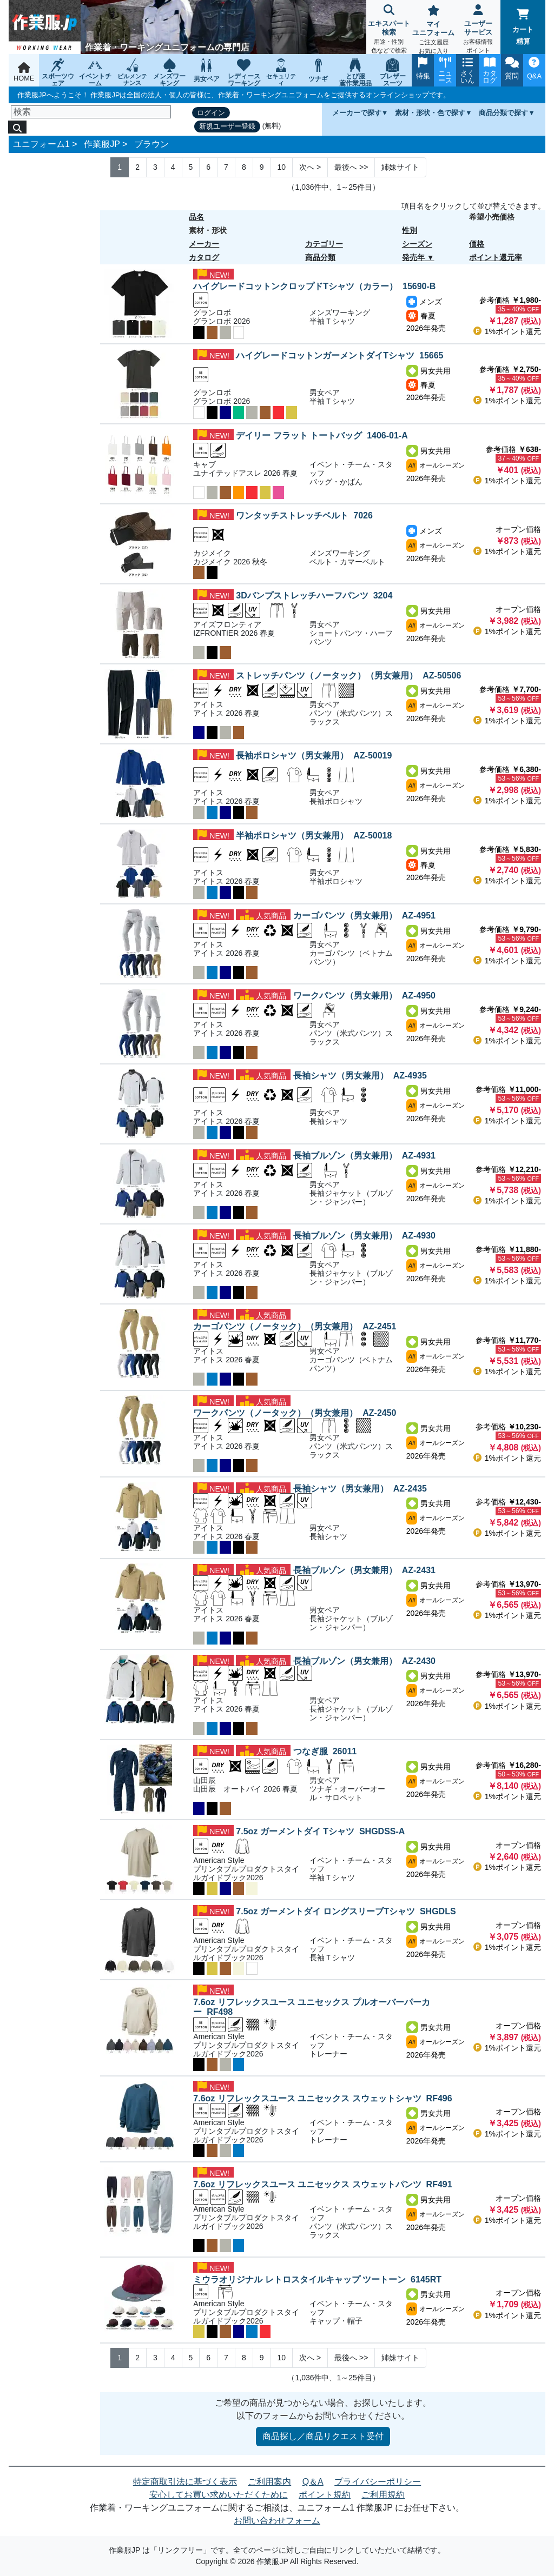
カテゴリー (324, 243)
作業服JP (102, 144)
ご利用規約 (383, 2494)
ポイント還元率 (495, 257)
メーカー (204, 243)
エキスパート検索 (389, 30)
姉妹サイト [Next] (400, 167)
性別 (409, 230)
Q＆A (313, 2481)
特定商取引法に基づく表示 (185, 2481)
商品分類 (320, 257)
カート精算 (522, 27)
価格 (476, 243)
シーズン (417, 243)
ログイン (211, 113)
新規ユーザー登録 (227, 126)
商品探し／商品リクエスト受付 (323, 2436)
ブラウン (151, 144)
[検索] (91, 111)
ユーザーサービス (478, 30)
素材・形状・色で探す (430, 113)
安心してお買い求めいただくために (218, 2494)
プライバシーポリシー (377, 2481)
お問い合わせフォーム (277, 2520)
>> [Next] (351, 167)
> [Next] (310, 167)
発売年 (413, 257)
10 (282, 167)
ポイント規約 (325, 2494)
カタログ (204, 257)
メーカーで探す (356, 113)
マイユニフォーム (434, 30)
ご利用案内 (269, 2481)
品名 (196, 216)
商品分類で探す (503, 113)
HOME (24, 72)
